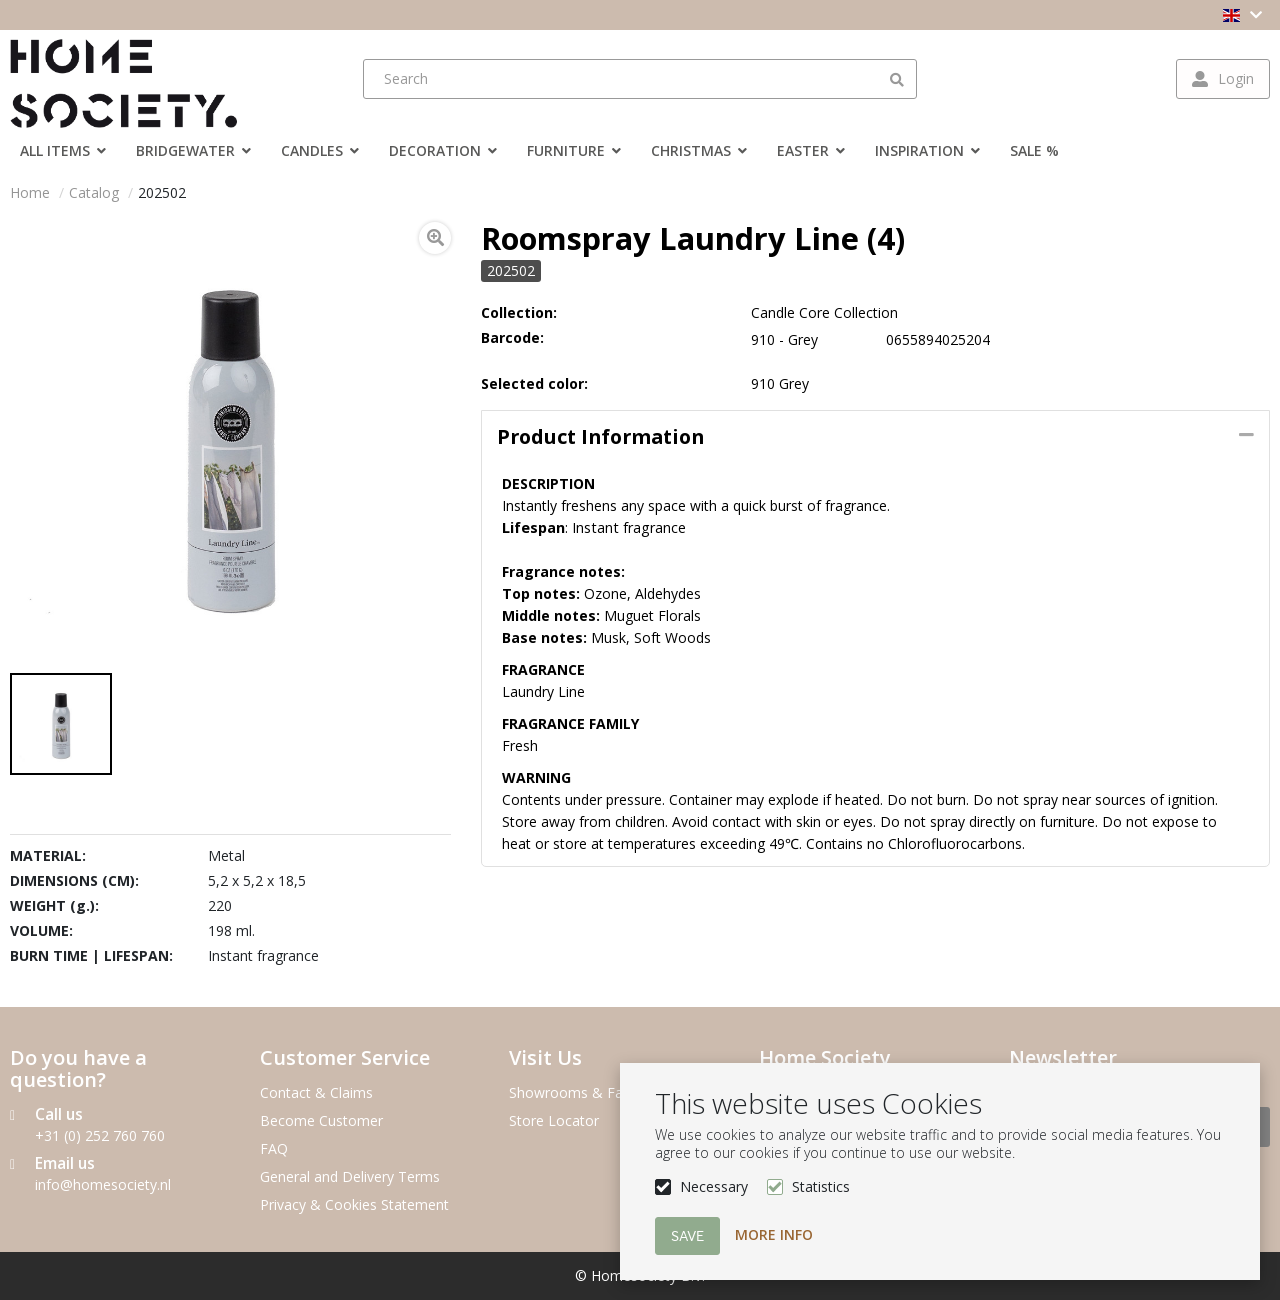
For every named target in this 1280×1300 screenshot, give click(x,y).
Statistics (821, 1186)
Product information (600, 436)
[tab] (875, 437)
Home (30, 192)
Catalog (94, 192)
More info (774, 1234)
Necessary (714, 1186)
